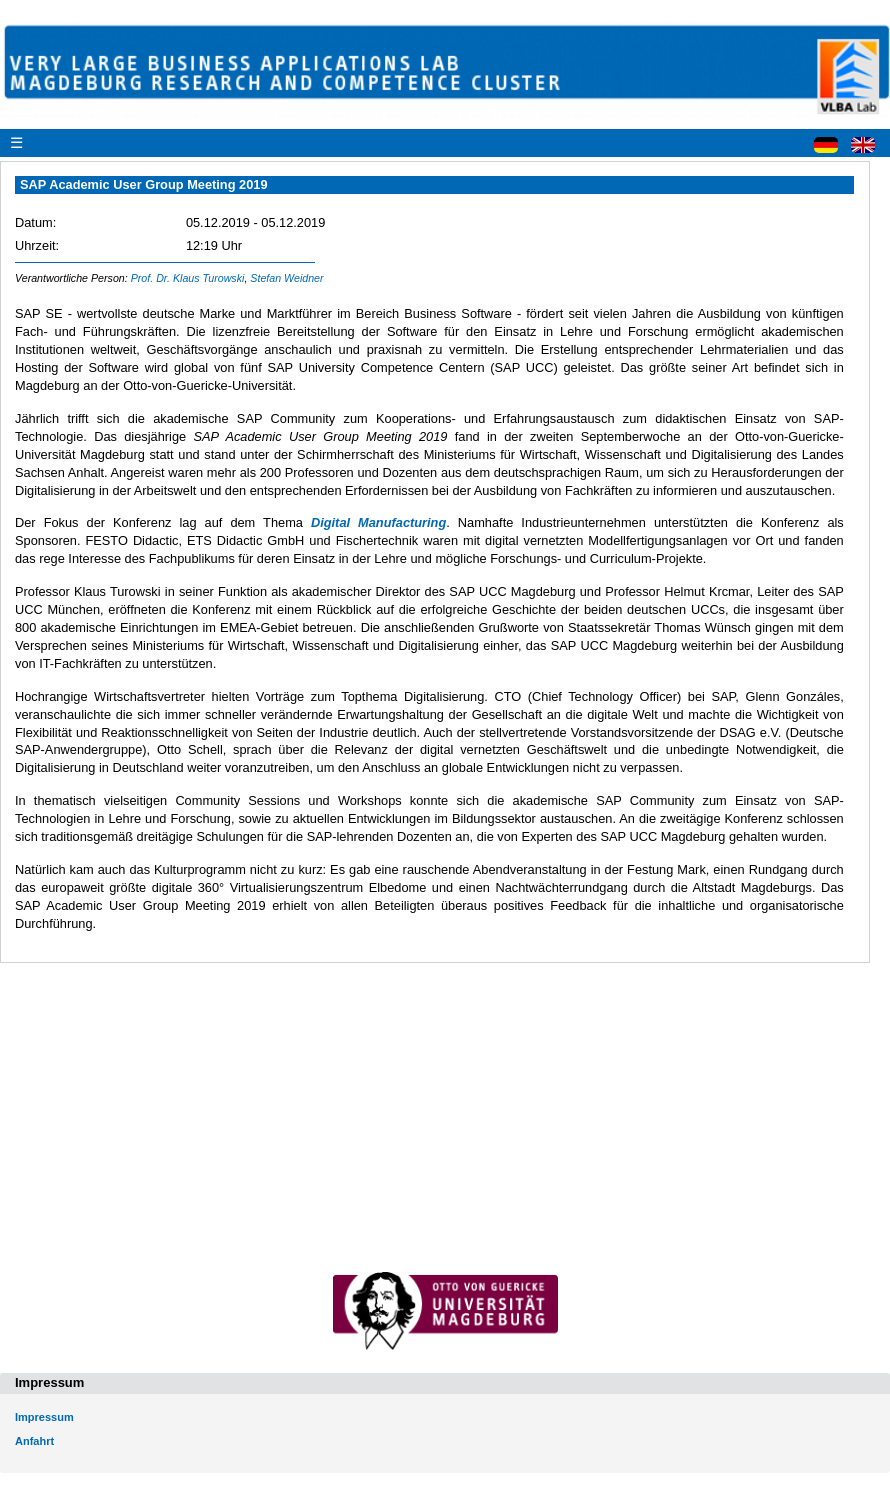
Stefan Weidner (286, 278)
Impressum (44, 1417)
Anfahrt (34, 1441)
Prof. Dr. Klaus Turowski (188, 278)
